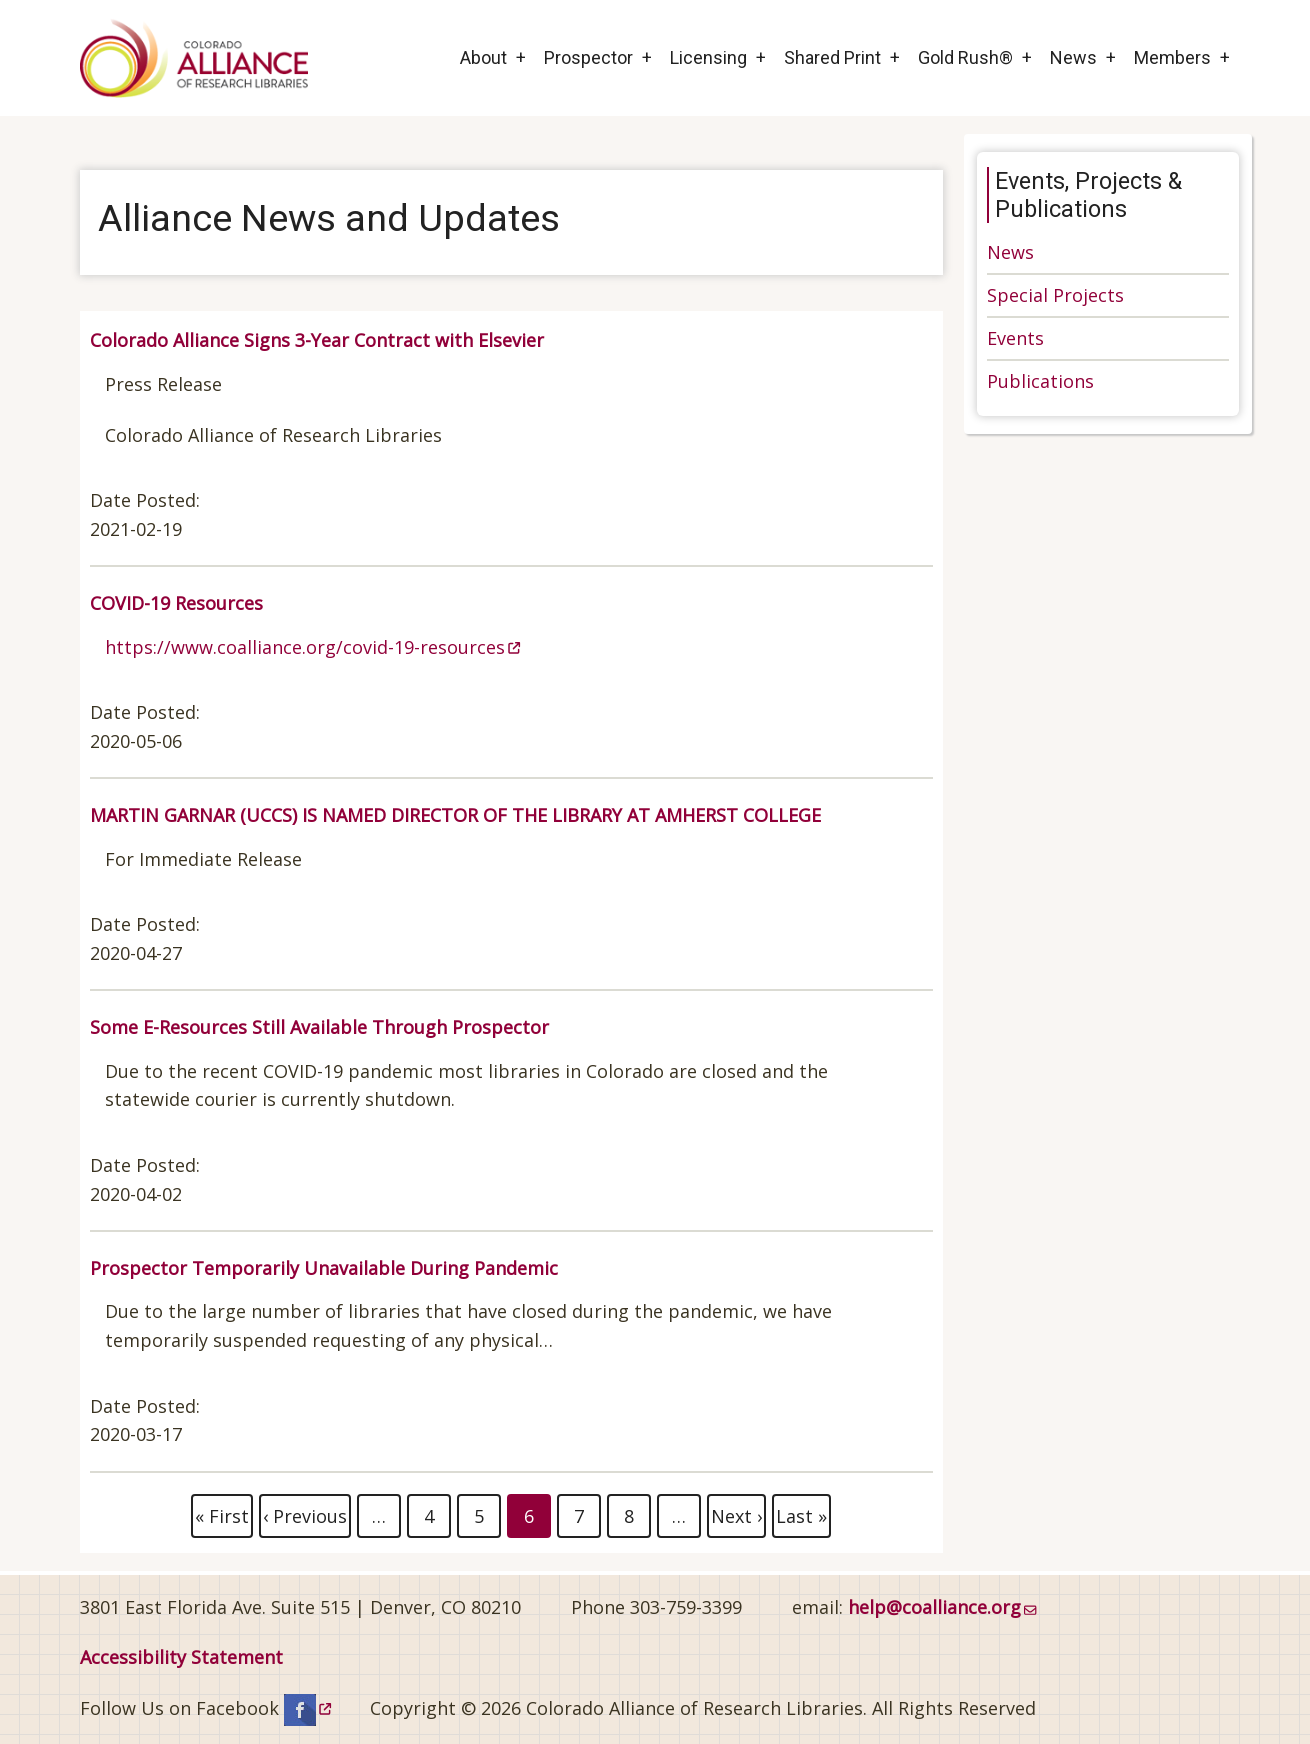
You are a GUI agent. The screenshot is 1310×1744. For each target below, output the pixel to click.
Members (1172, 57)
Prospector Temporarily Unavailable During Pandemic (324, 1268)
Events (1015, 338)
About (483, 57)
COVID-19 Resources (176, 603)
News (1073, 57)
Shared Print (832, 57)
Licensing (708, 57)
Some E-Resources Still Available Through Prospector (319, 1027)
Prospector (588, 57)
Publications (1040, 381)
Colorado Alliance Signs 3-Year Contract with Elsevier (317, 340)
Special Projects (1055, 295)
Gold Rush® (965, 57)
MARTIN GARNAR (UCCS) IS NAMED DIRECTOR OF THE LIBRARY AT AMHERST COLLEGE (455, 815)
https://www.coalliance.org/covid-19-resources (313, 647)
